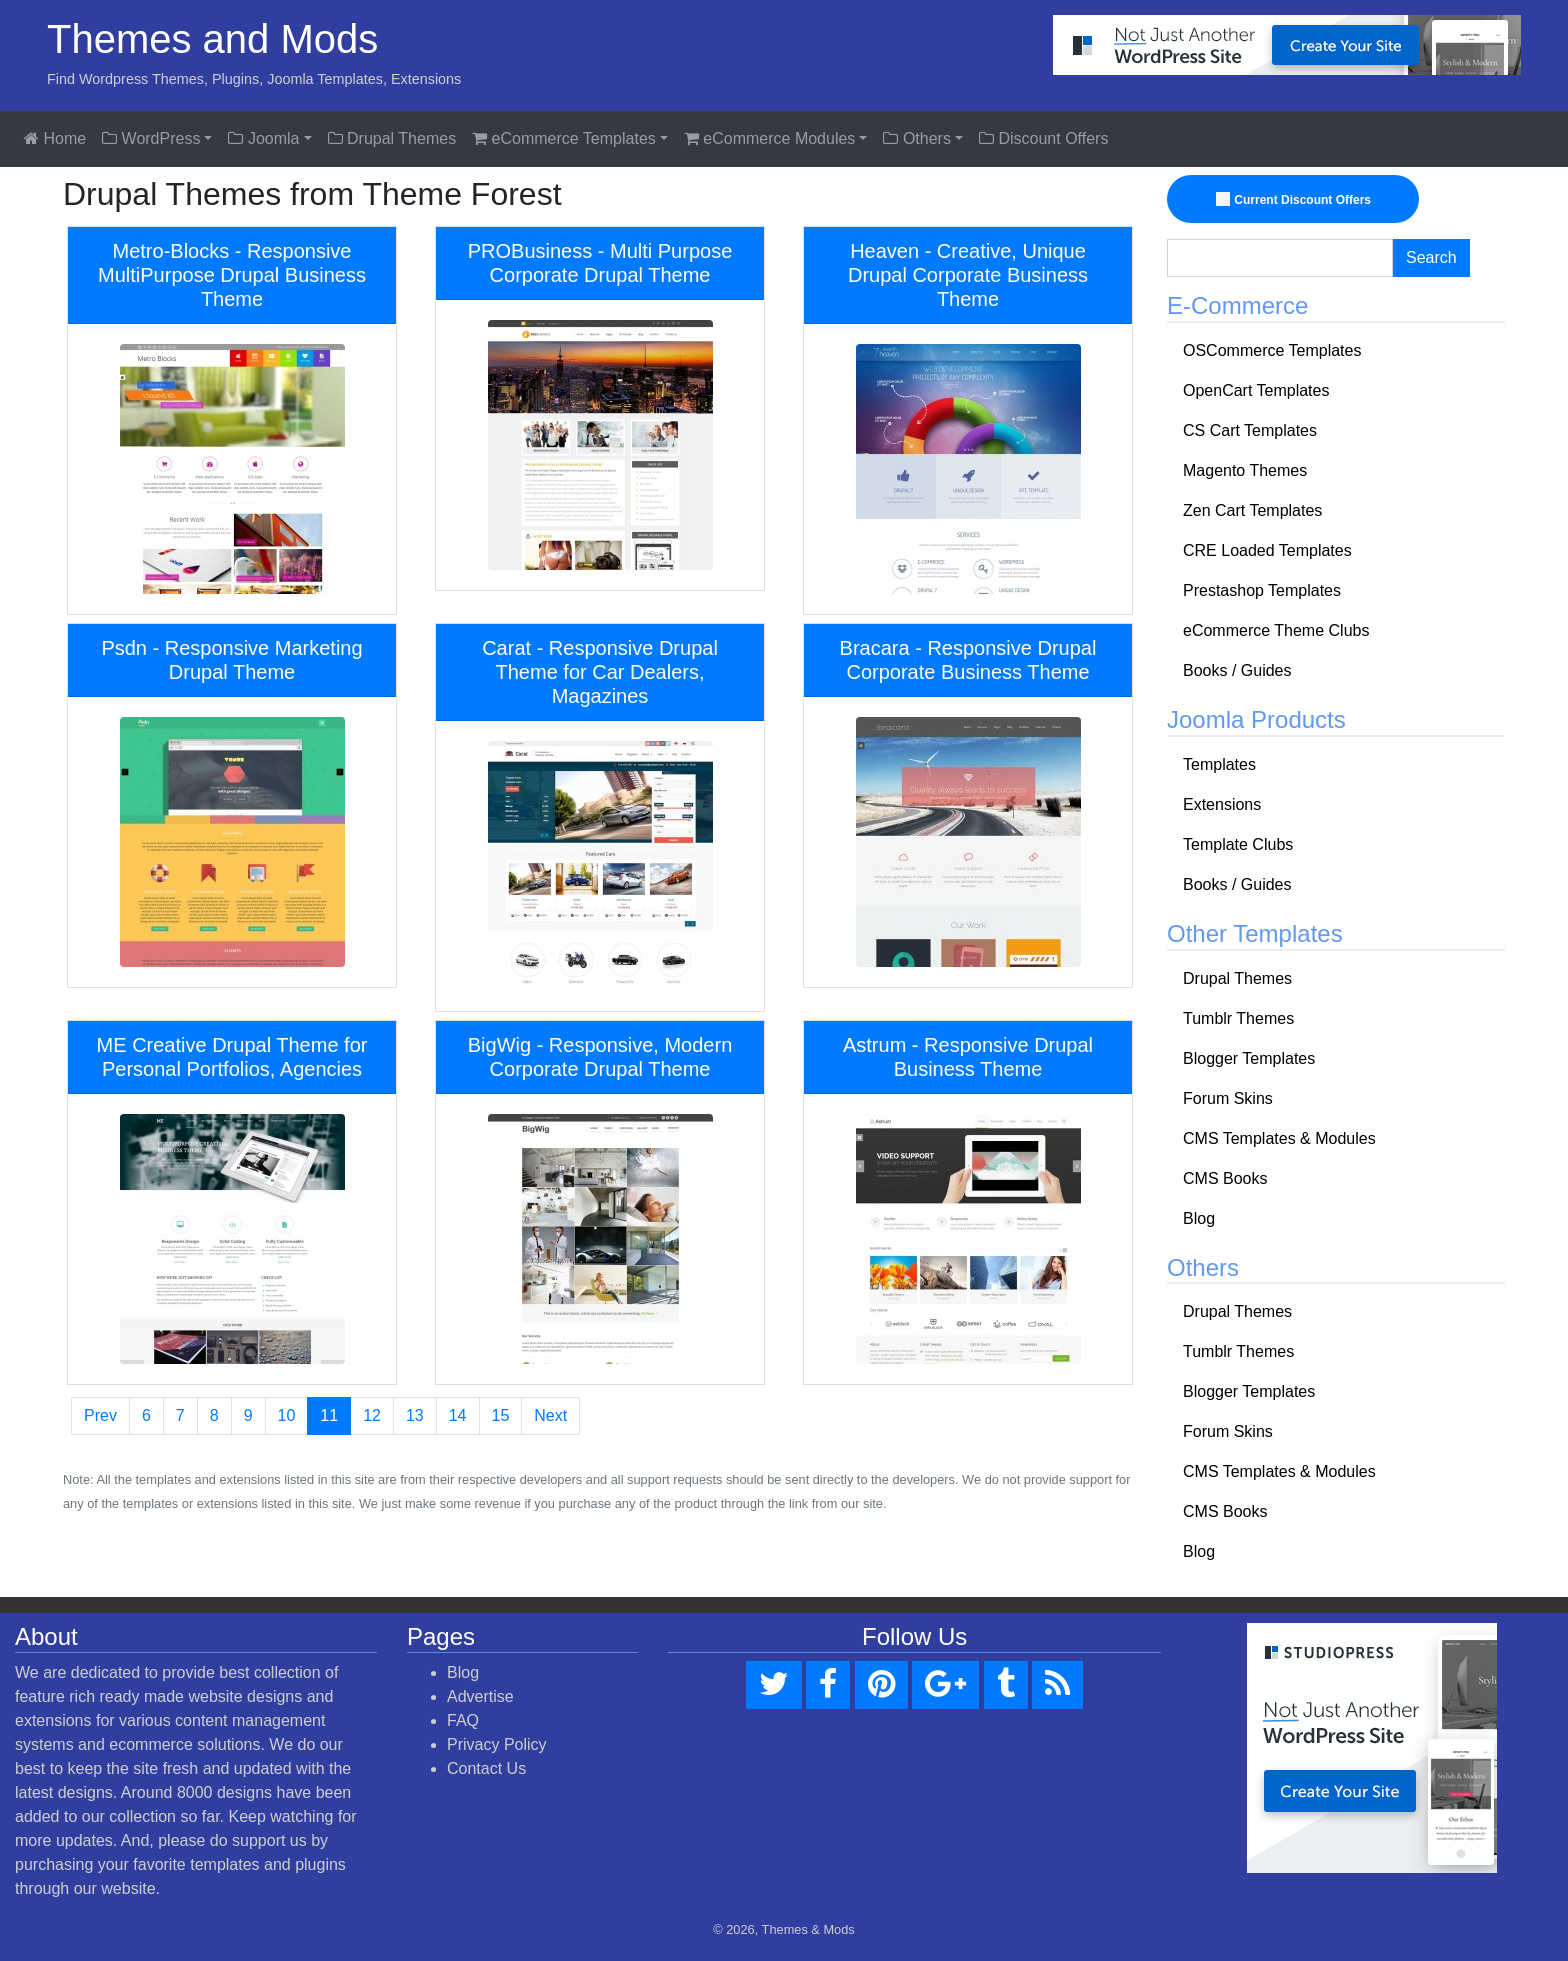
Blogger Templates (1249, 1058)
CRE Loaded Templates (1267, 550)
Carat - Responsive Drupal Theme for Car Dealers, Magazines (600, 672)
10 (287, 1415)
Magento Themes (1245, 470)
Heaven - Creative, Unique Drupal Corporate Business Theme (968, 275)
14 (458, 1415)
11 (329, 1415)
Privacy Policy (497, 1744)
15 (501, 1415)
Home (55, 138)
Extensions (1222, 804)
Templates (1219, 764)
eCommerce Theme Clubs (1276, 630)
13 (415, 1415)
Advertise (480, 1696)
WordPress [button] (151, 138)
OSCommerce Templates (1272, 350)
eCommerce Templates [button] (564, 138)
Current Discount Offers (1295, 200)
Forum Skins (1228, 1098)
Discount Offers (1043, 138)
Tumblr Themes (1238, 1018)
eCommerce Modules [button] (770, 138)
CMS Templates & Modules (1279, 1138)
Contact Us (486, 1768)
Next (550, 1415)
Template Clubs (1238, 844)
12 (372, 1415)
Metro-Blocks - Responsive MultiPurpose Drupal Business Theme (232, 275)
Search (1431, 257)
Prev (100, 1415)
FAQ (463, 1720)
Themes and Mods (212, 39)
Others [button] (916, 138)
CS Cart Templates (1250, 430)
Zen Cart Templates (1252, 510)
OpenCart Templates (1256, 390)
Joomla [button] (263, 138)
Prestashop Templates (1262, 590)
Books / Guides (1237, 670)
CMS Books (1225, 1178)
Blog (1199, 1218)
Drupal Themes (392, 138)
